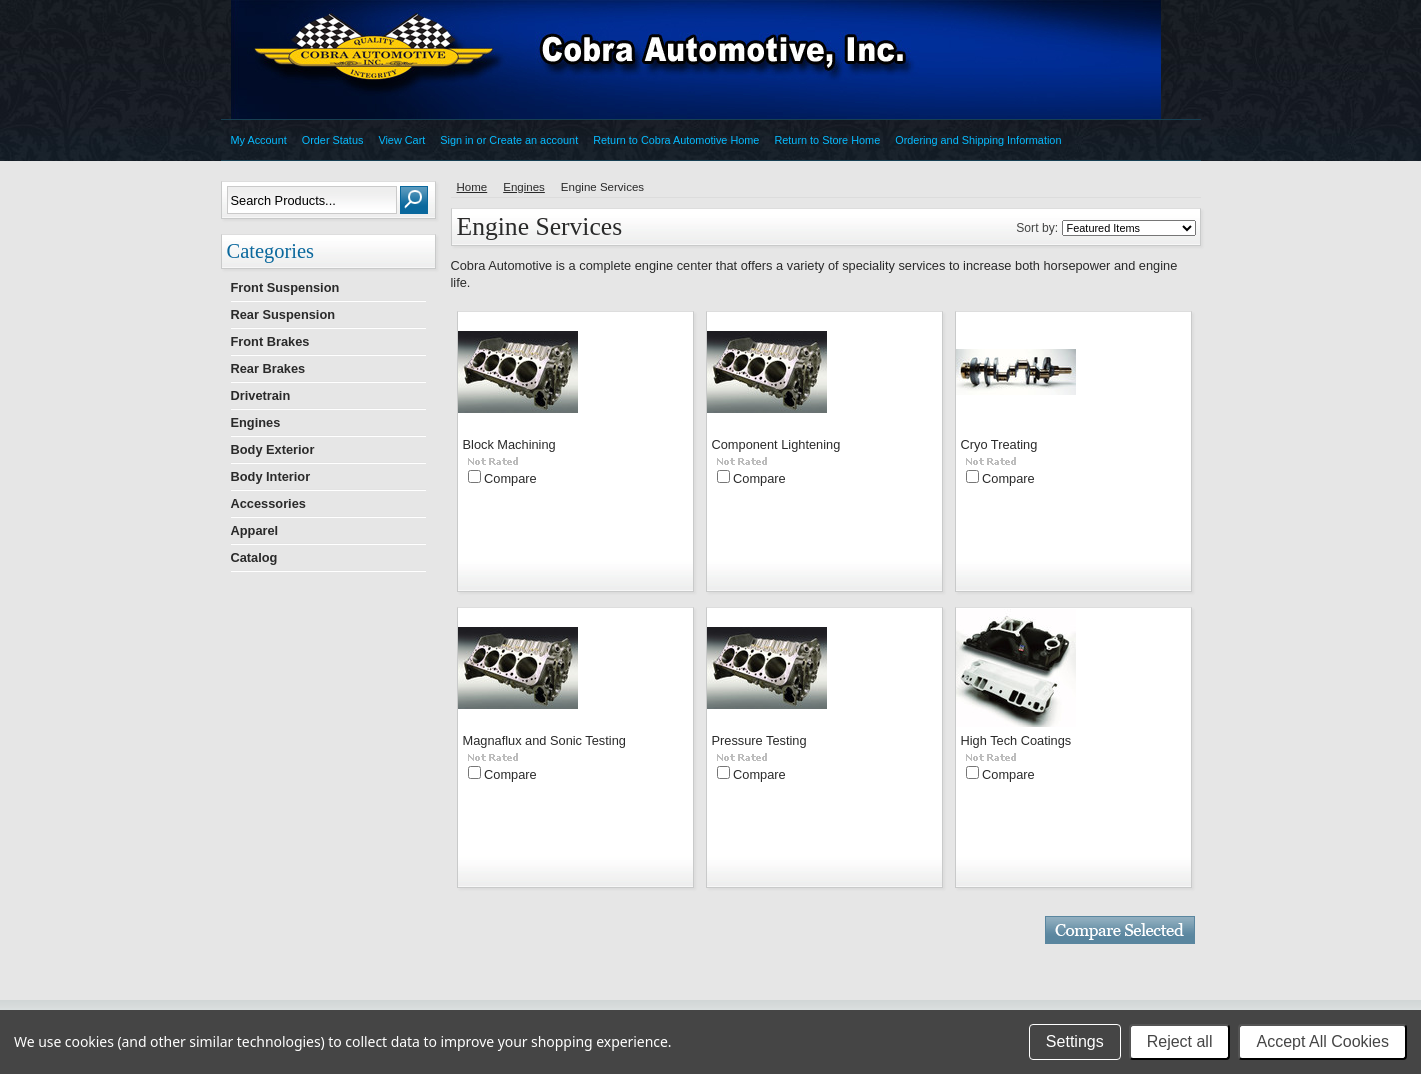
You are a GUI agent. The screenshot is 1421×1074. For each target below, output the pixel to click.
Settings (1075, 1041)
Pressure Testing (759, 740)
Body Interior (271, 476)
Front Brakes (270, 341)
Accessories (268, 503)
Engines (256, 422)
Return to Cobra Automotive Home (676, 140)
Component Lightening (776, 444)
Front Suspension (285, 287)
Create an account (533, 140)
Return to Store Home (827, 140)
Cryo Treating (999, 444)
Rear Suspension (283, 314)
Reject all (1180, 1041)
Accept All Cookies (1322, 1041)
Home (472, 187)
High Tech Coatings (1016, 740)
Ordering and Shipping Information (978, 140)
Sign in (456, 140)
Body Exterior (273, 449)
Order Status (333, 140)
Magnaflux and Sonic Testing (544, 740)
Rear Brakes (268, 368)
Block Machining (509, 444)
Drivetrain (261, 395)
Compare (510, 478)
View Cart (401, 140)
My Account (259, 140)
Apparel (255, 530)
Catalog (254, 557)
